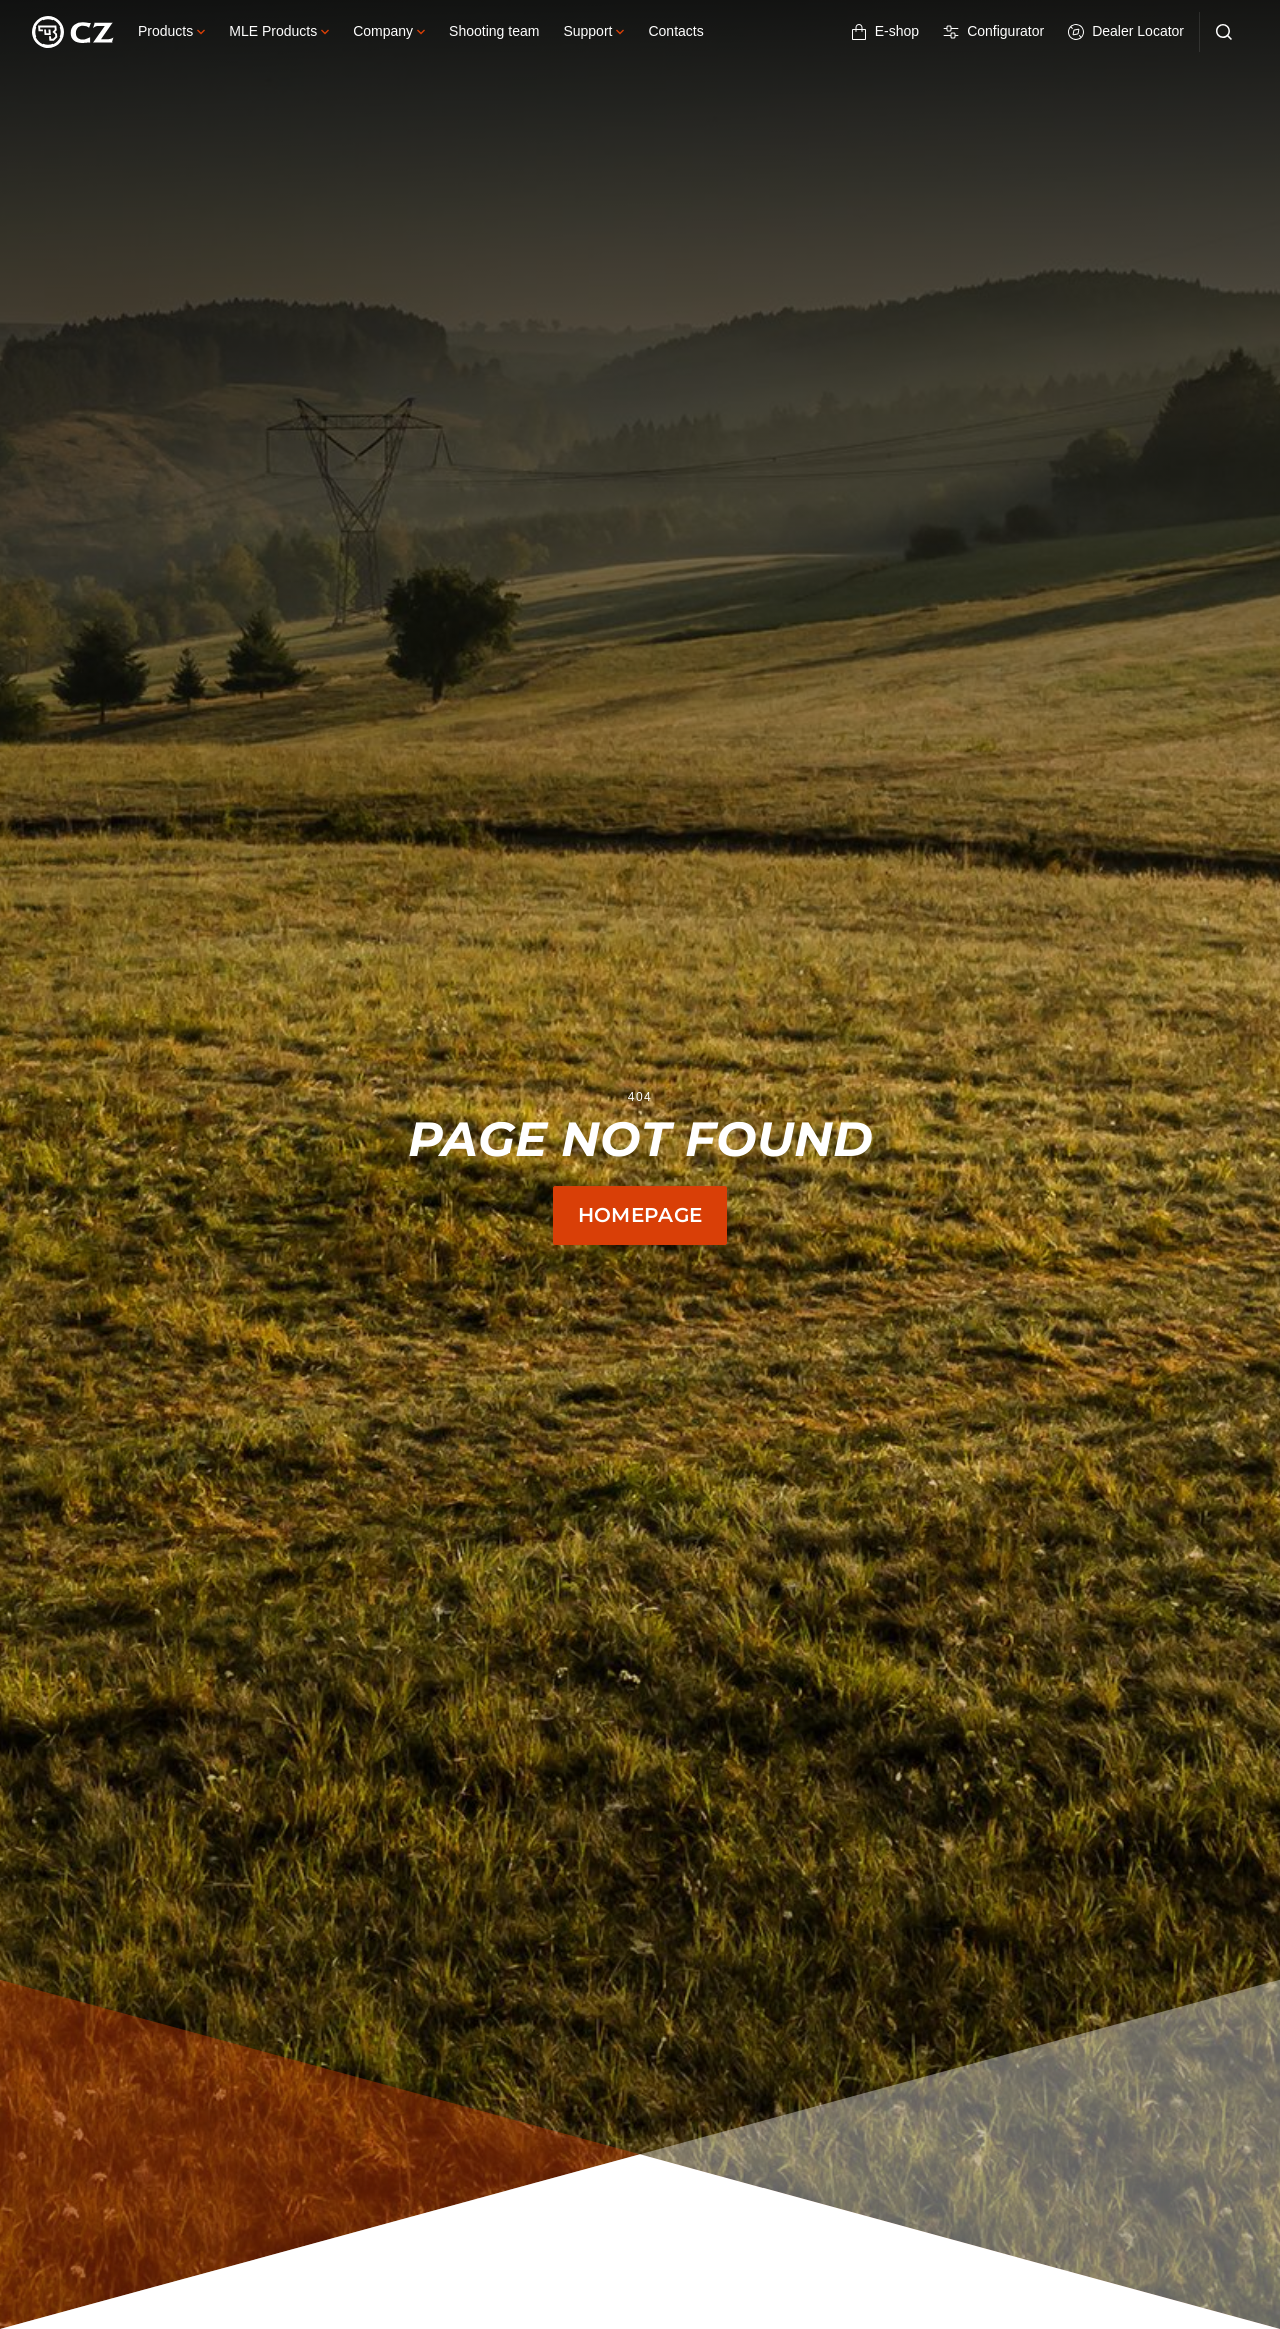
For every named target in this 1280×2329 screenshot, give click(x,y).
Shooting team (494, 31)
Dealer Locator (1126, 31)
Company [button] (389, 31)
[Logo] (73, 32)
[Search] (1224, 32)
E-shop (885, 31)
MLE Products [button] (279, 31)
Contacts (675, 31)
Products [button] (171, 31)
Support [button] (593, 31)
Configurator (993, 31)
